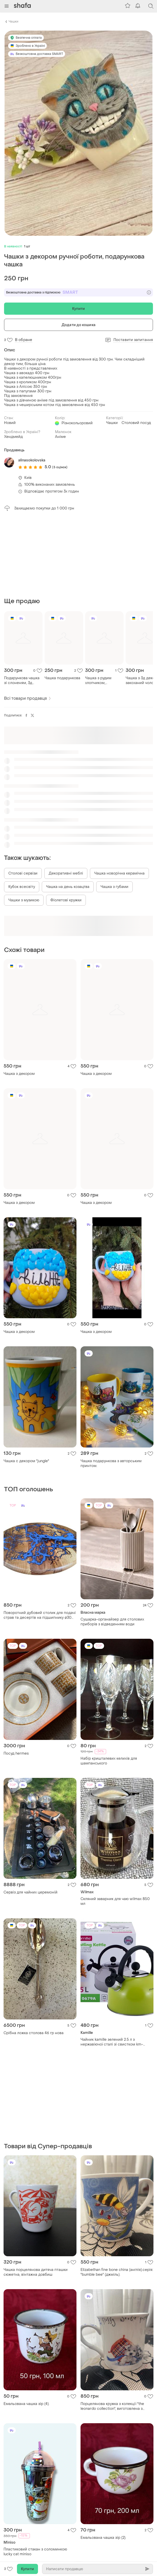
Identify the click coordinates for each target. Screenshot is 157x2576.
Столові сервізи (22, 873)
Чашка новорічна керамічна (119, 873)
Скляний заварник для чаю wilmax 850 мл (115, 1901)
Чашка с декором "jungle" (26, 1461)
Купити (78, 308)
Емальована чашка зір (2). (103, 2537)
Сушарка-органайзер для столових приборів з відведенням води (112, 1622)
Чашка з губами (114, 886)
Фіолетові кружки (66, 900)
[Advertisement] (78, 554)
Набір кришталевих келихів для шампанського (109, 1761)
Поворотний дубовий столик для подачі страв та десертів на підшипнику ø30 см (40, 1615)
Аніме (60, 436)
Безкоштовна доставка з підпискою (78, 292)
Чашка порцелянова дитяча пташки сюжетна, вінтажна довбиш (36, 2272)
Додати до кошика (78, 325)
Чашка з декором (19, 1073)
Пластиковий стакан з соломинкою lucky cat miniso (35, 2552)
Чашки (13, 21)
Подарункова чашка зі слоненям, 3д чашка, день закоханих (22, 680)
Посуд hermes (16, 1753)
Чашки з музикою (23, 900)
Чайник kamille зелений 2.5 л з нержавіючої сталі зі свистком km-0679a (112, 2042)
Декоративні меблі (66, 873)
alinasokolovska (31, 460)
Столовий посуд (136, 422)
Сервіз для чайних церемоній (30, 1892)
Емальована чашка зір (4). (26, 2403)
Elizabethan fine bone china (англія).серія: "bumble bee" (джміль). (117, 2272)
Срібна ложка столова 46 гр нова (34, 2033)
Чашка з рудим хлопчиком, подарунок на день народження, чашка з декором (104, 680)
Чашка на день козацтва (67, 886)
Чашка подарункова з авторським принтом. (111, 1463)
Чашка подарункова (62, 678)
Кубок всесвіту (21, 886)
